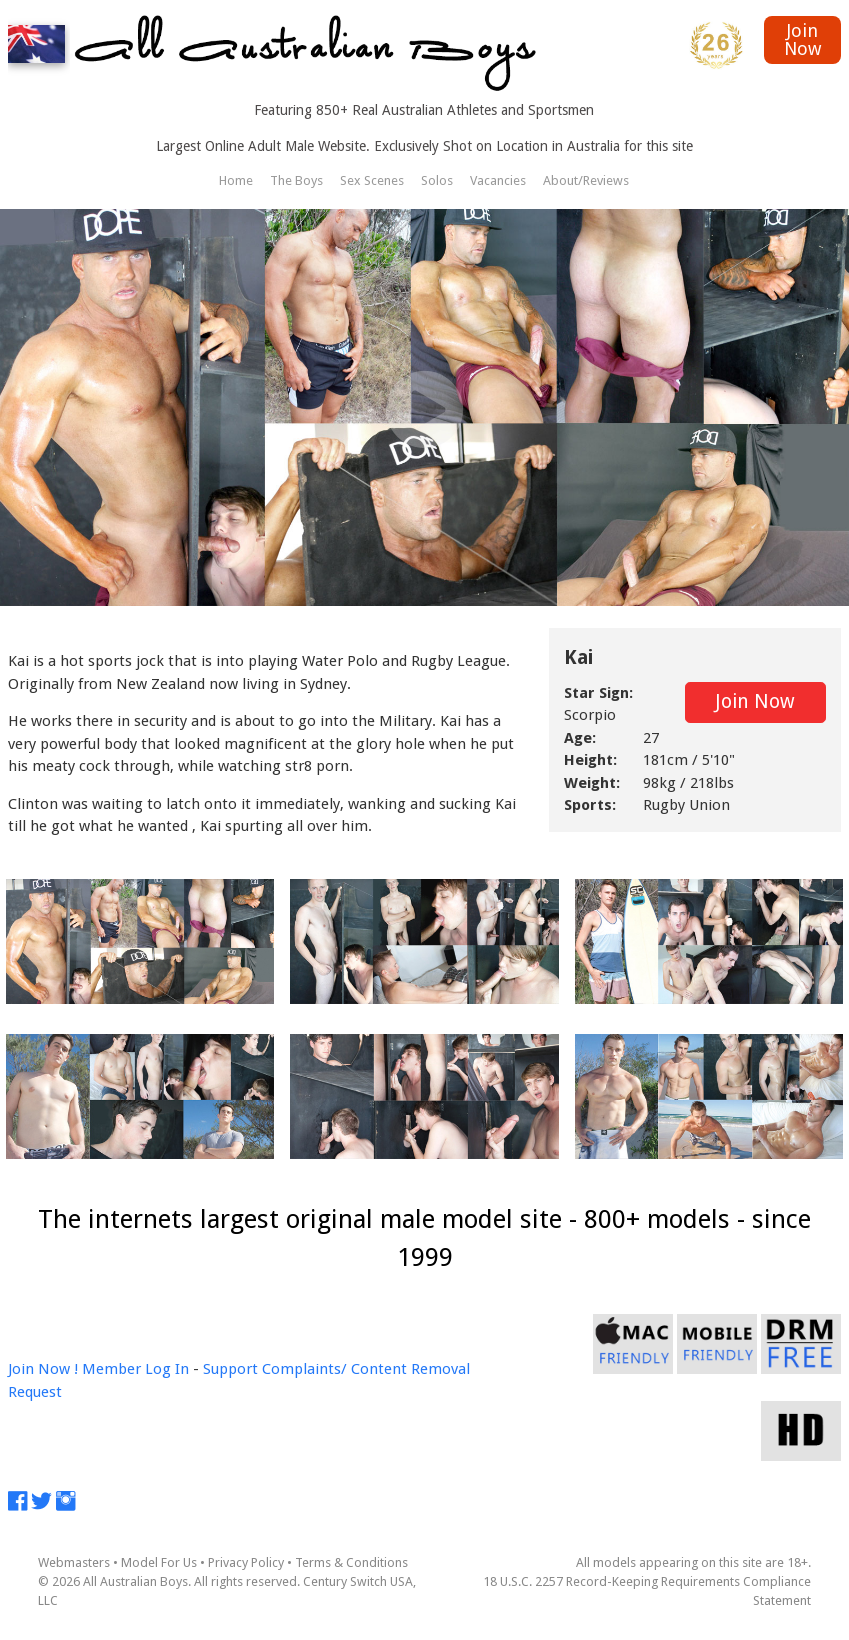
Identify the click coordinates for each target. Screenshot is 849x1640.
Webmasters (74, 1562)
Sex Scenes (372, 180)
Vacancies (498, 180)
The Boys (296, 180)
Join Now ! (43, 1369)
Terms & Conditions (351, 1562)
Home (236, 180)
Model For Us (159, 1562)
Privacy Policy (246, 1562)
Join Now (802, 39)
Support (230, 1369)
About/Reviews (586, 180)
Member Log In (135, 1369)
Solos (437, 180)
